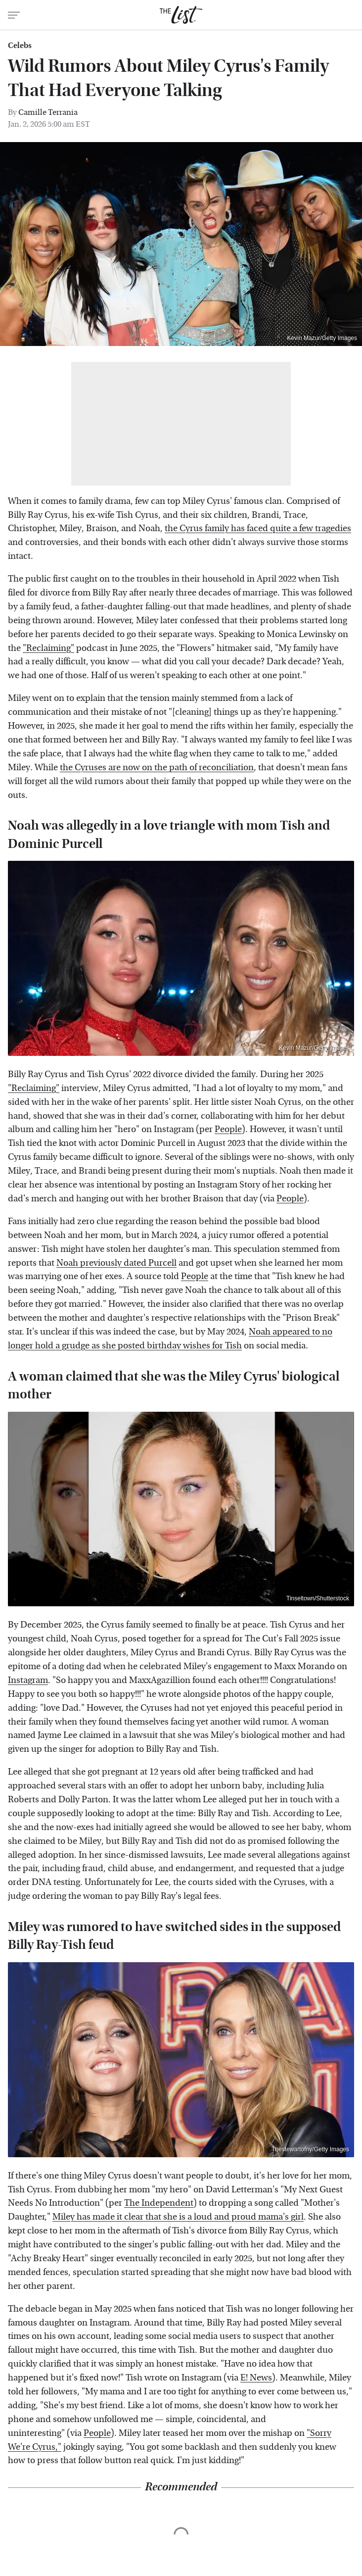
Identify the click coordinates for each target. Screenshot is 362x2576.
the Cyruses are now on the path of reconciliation (157, 767)
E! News (256, 2378)
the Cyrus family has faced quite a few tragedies (258, 528)
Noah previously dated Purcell (116, 1263)
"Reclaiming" (48, 648)
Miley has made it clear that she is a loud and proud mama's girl (178, 2217)
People (228, 1129)
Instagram (28, 1680)
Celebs (20, 46)
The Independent (158, 2203)
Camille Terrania (48, 112)
